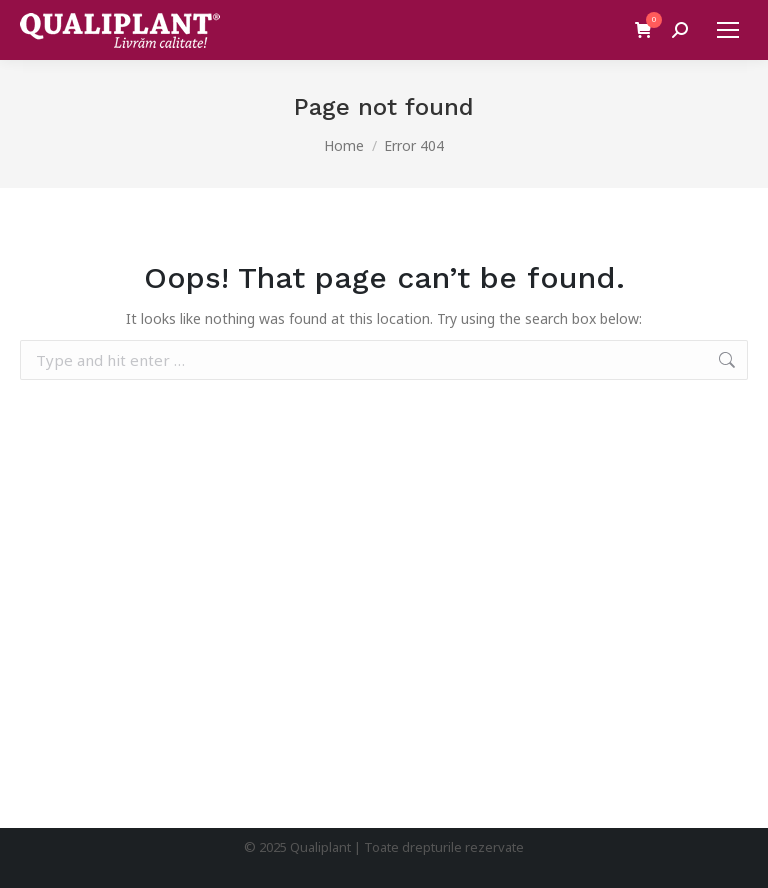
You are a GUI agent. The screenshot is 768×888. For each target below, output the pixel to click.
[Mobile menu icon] (728, 30)
